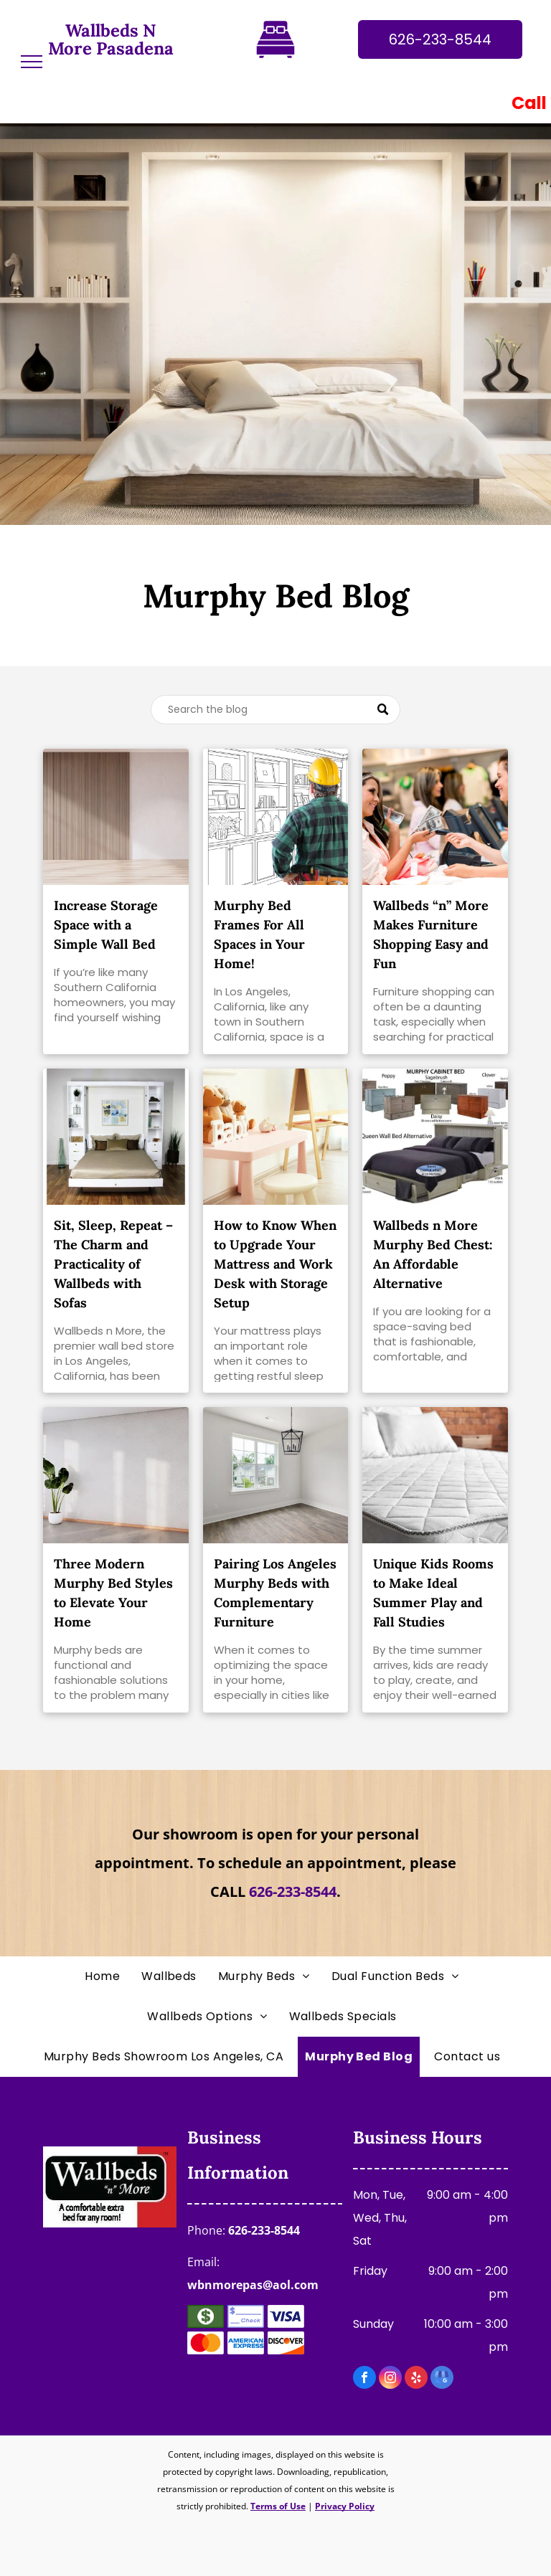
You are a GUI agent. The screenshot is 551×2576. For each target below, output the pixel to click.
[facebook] (364, 2379)
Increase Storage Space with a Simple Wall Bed (106, 924)
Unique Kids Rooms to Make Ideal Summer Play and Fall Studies (433, 1592)
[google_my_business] (441, 2379)
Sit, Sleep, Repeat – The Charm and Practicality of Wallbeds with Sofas (113, 1264)
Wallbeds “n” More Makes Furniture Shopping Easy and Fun (431, 934)
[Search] (275, 709)
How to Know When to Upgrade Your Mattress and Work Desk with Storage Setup (275, 1264)
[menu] (31, 61)
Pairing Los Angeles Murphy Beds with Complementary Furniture (275, 1592)
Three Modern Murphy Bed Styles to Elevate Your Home (113, 1592)
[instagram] (390, 2379)
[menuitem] (105, 1976)
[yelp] (416, 2379)
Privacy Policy (345, 2506)
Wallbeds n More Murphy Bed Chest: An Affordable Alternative (433, 1254)
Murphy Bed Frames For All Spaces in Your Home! (259, 934)
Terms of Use (278, 2506)
